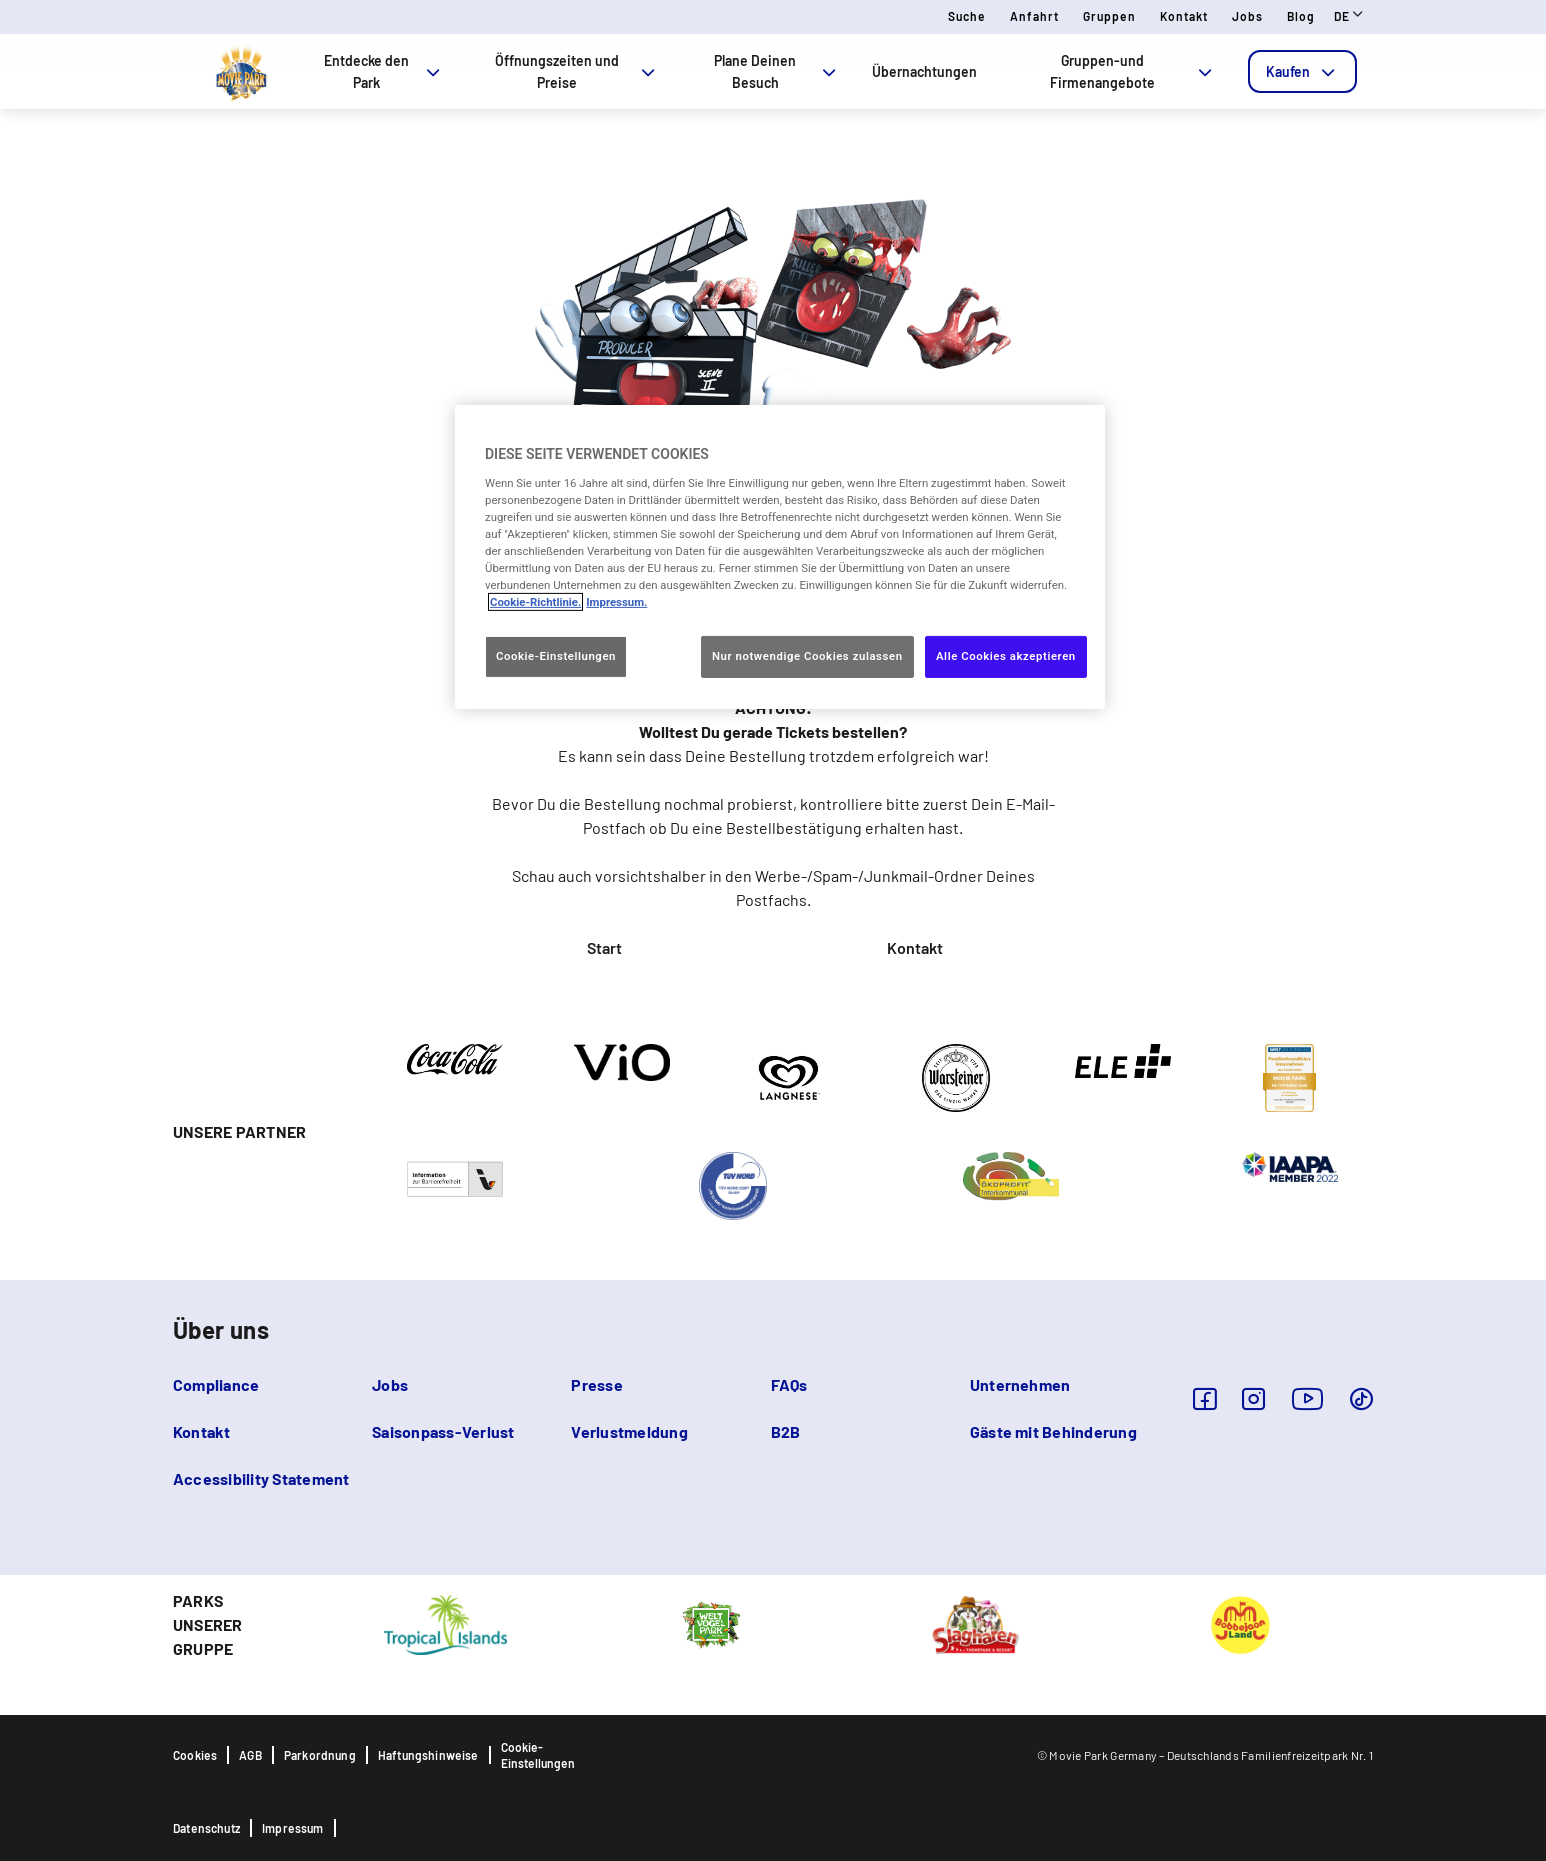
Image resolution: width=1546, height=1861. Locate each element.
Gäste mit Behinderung (1053, 1431)
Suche (967, 16)
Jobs (1247, 16)
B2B (786, 1431)
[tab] (1302, 71)
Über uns (221, 1329)
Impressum (293, 1828)
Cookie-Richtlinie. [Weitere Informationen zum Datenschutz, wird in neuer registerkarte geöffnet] (535, 602)
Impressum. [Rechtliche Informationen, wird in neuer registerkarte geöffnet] (616, 602)
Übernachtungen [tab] (924, 71)
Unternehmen (1020, 1384)
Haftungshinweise (428, 1755)
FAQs (789, 1384)
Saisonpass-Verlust (443, 1431)
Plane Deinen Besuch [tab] (777, 71)
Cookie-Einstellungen (538, 1755)
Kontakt (1184, 16)
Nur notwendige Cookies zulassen (807, 656)
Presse (596, 1384)
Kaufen (1302, 71)
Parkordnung (320, 1755)
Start (604, 947)
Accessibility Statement (261, 1478)
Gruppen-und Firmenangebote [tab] (1133, 71)
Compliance (216, 1384)
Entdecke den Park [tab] (383, 71)
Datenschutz (206, 1828)
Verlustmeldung (629, 1431)
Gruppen (1109, 16)
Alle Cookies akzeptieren (1006, 656)
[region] (780, 557)
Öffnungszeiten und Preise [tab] (577, 71)
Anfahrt (1034, 16)
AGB (250, 1755)
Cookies (195, 1755)
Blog (1301, 16)
